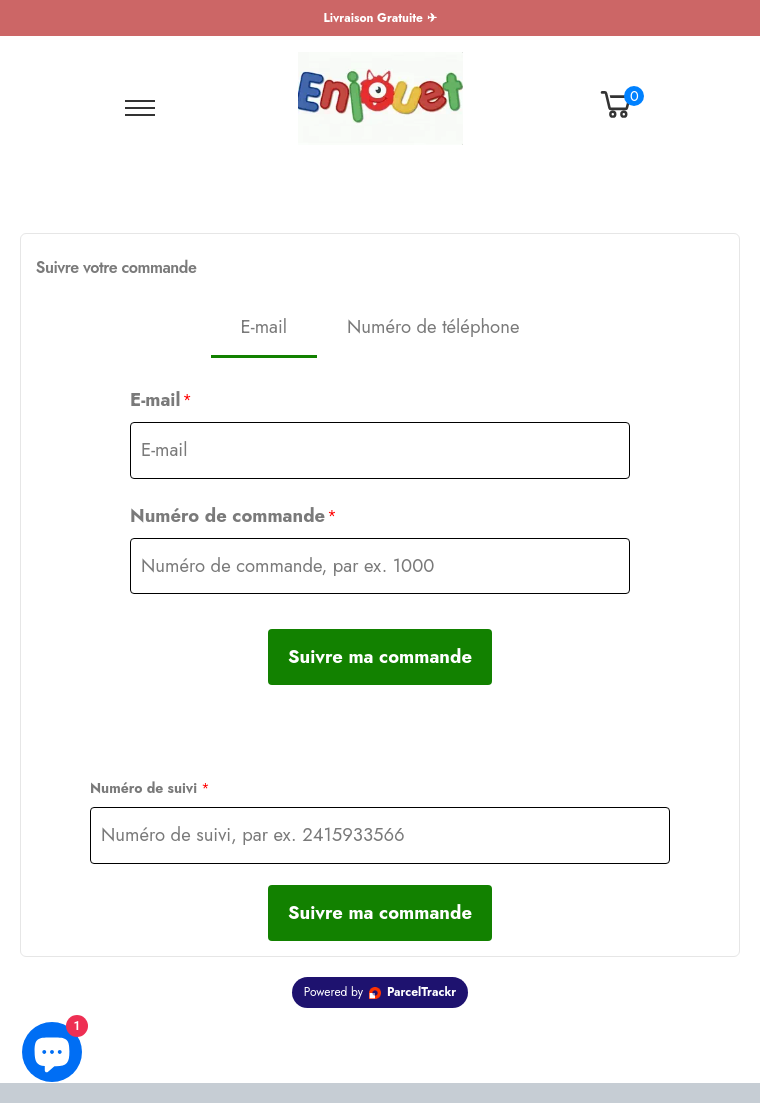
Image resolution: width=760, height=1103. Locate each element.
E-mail (161, 399)
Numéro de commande (233, 515)
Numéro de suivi (150, 788)
